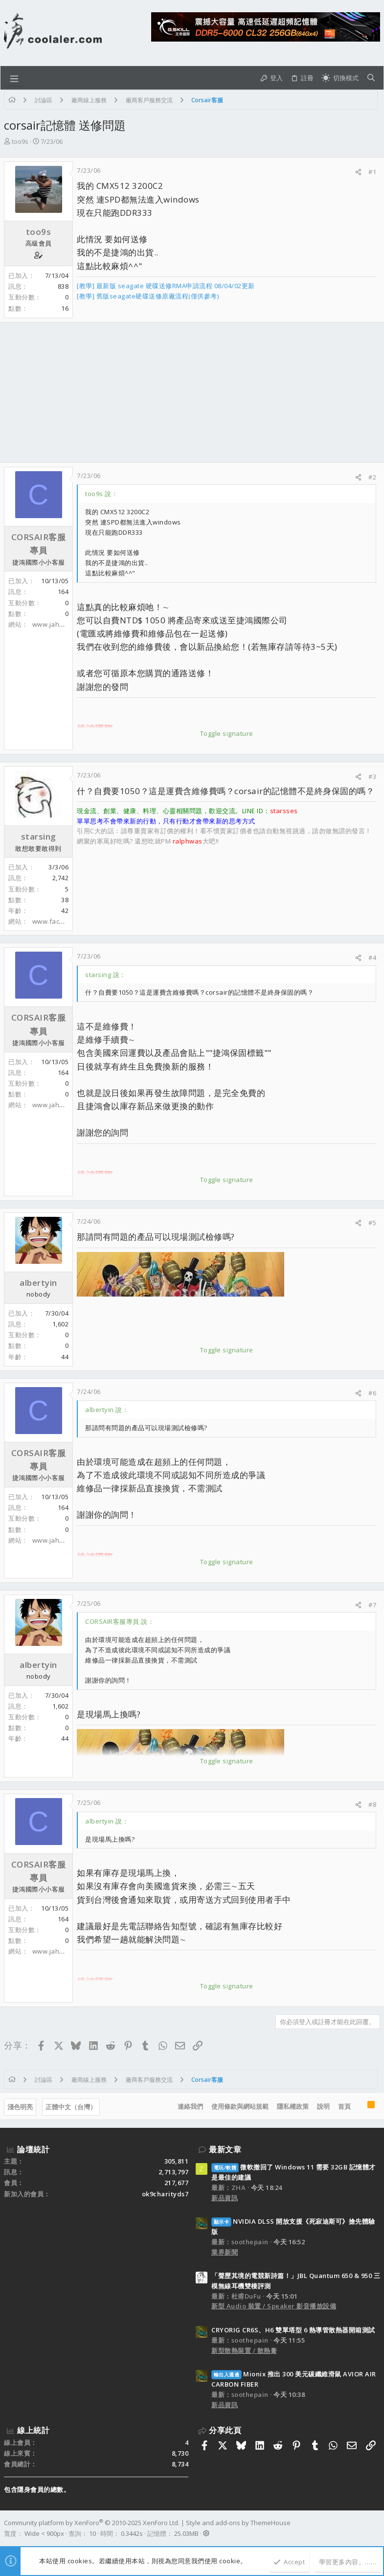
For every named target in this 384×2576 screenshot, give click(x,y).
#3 (372, 776)
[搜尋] (371, 78)
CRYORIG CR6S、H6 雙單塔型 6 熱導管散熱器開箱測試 (293, 2329)
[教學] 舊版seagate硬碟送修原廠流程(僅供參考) (148, 296)
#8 (372, 1804)
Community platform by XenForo (92, 2522)
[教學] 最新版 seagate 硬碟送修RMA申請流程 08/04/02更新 (166, 285)
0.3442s (132, 2533)
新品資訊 (224, 2197)
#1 (372, 171)
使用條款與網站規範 (240, 2106)
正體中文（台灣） (70, 2106)
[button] (14, 78)
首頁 (344, 2106)
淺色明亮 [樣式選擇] (20, 2106)
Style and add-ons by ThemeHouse (238, 2522)
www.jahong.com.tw (63, 624)
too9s (20, 141)
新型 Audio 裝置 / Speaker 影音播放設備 (273, 2306)
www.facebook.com (63, 921)
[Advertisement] (192, 392)
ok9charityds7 (165, 2193)
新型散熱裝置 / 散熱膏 (244, 2350)
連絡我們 (190, 2106)
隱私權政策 (293, 2106)
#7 (372, 1604)
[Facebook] (375, 2528)
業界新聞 (224, 2252)
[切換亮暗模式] (339, 78)
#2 (372, 477)
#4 (372, 957)
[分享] (358, 172)
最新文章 (225, 2149)
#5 (372, 1222)
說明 (323, 2106)
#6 (372, 1393)
